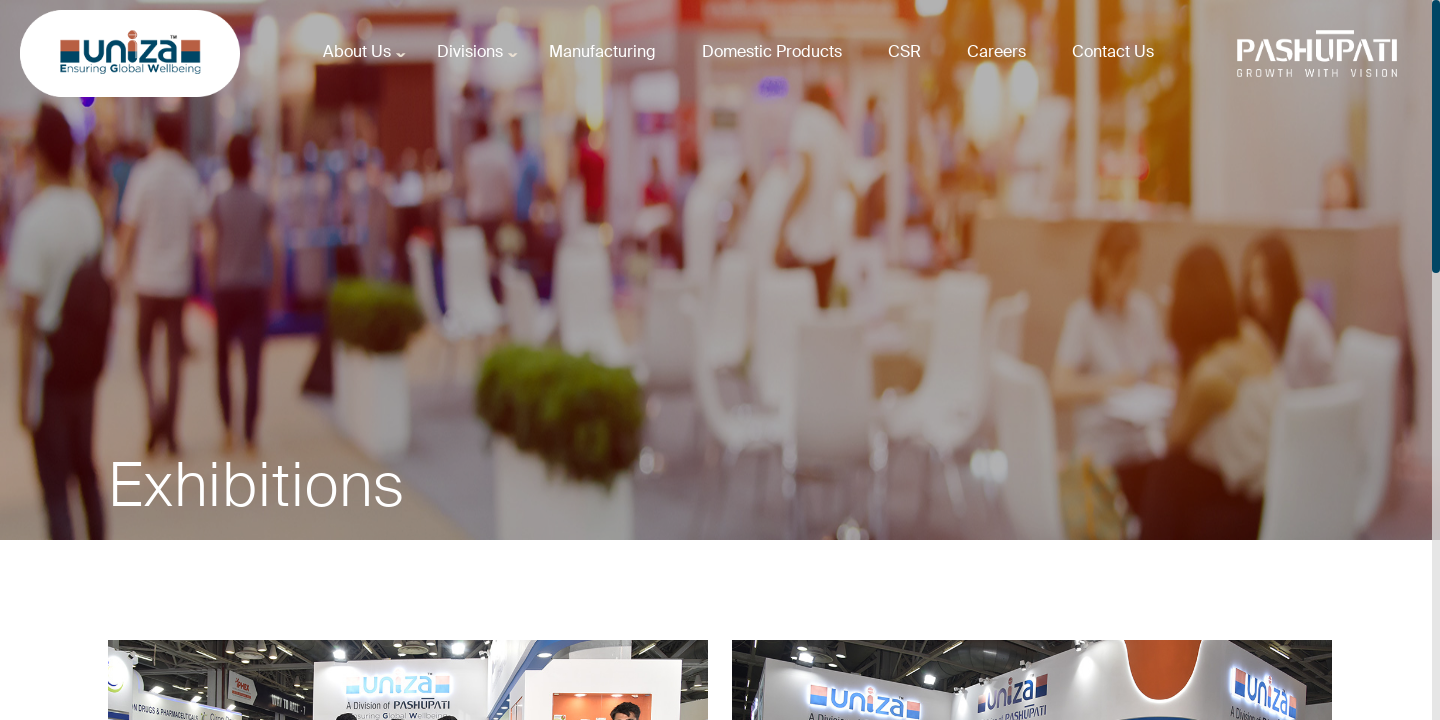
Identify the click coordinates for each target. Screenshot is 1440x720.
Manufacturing (602, 51)
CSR (904, 51)
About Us (357, 51)
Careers (996, 51)
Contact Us (1113, 51)
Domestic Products (772, 51)
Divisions (470, 51)
